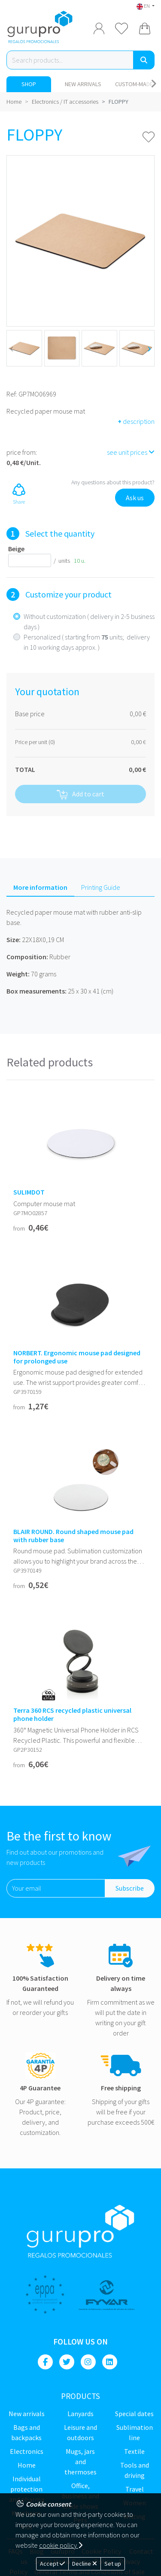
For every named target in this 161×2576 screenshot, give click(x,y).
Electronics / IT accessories (65, 101)
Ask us (135, 497)
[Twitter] (66, 2361)
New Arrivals (83, 84)
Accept (52, 2563)
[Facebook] (45, 2361)
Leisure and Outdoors (80, 2432)
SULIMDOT (29, 1192)
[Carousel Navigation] (153, 84)
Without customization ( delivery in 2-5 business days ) (89, 621)
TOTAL (25, 769)
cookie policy (60, 2545)
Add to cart (80, 794)
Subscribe (129, 1888)
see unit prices (131, 452)
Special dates (134, 2413)
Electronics (26, 2451)
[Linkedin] (109, 2361)
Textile (134, 2451)
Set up (112, 2563)
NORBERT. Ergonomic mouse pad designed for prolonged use (76, 1357)
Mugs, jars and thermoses (80, 2461)
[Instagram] (88, 2361)
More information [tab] (40, 887)
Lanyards (80, 2413)
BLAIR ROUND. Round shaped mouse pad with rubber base (73, 1536)
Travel (134, 2489)
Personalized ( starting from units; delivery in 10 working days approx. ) (87, 642)
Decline (84, 2563)
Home (13, 101)
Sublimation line (134, 2432)
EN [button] (144, 6)
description (136, 421)
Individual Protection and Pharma (26, 2489)
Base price (30, 713)
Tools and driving (134, 2470)
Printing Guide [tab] (100, 887)
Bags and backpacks (26, 2432)
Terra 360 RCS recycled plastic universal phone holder (72, 1714)
